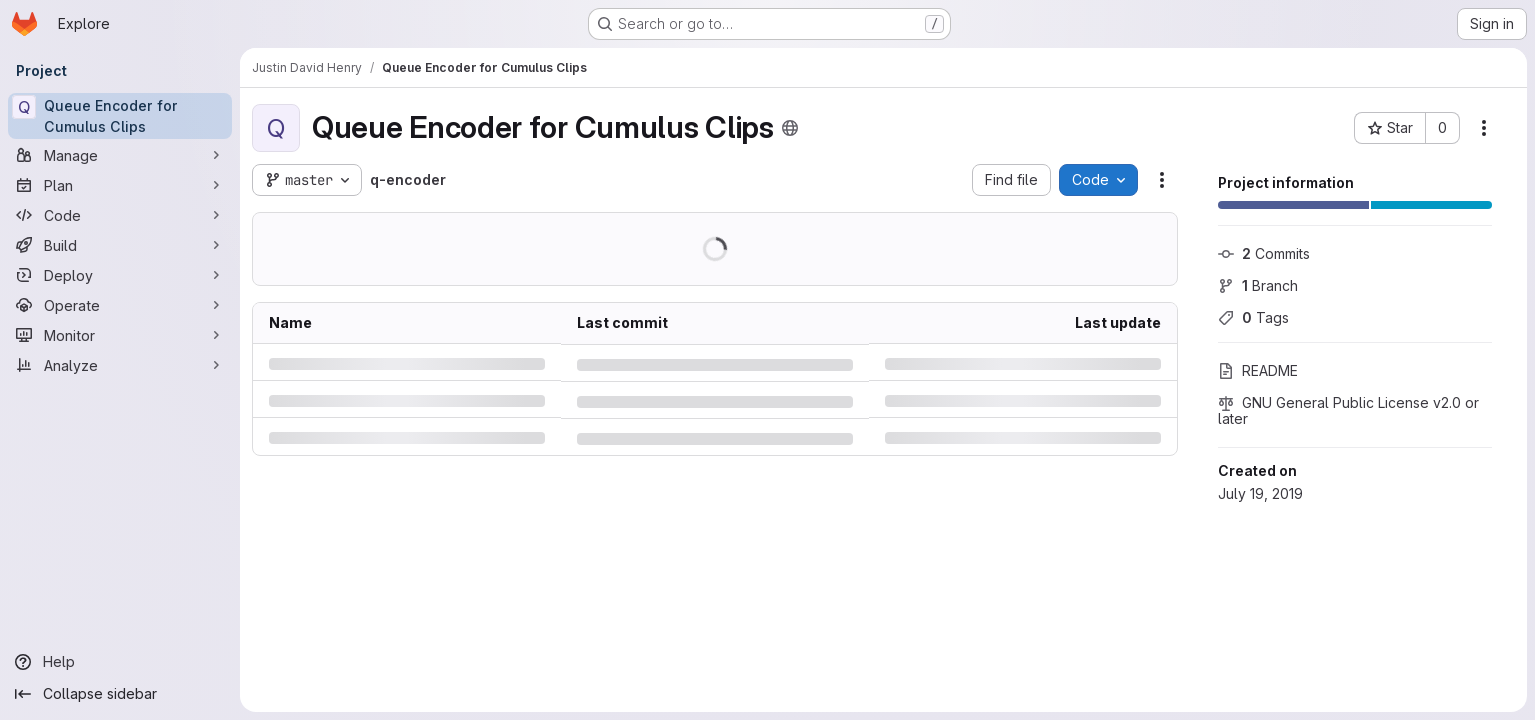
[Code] (120, 215)
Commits (1264, 253)
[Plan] (120, 185)
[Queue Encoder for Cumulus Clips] (120, 116)
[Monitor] (120, 335)
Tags (1253, 317)
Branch (1258, 285)
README (1258, 370)
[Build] (120, 245)
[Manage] (120, 155)
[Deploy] (120, 275)
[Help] (120, 662)
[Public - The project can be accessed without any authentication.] (790, 128)
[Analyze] (120, 365)
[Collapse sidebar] (120, 694)
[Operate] (120, 305)
